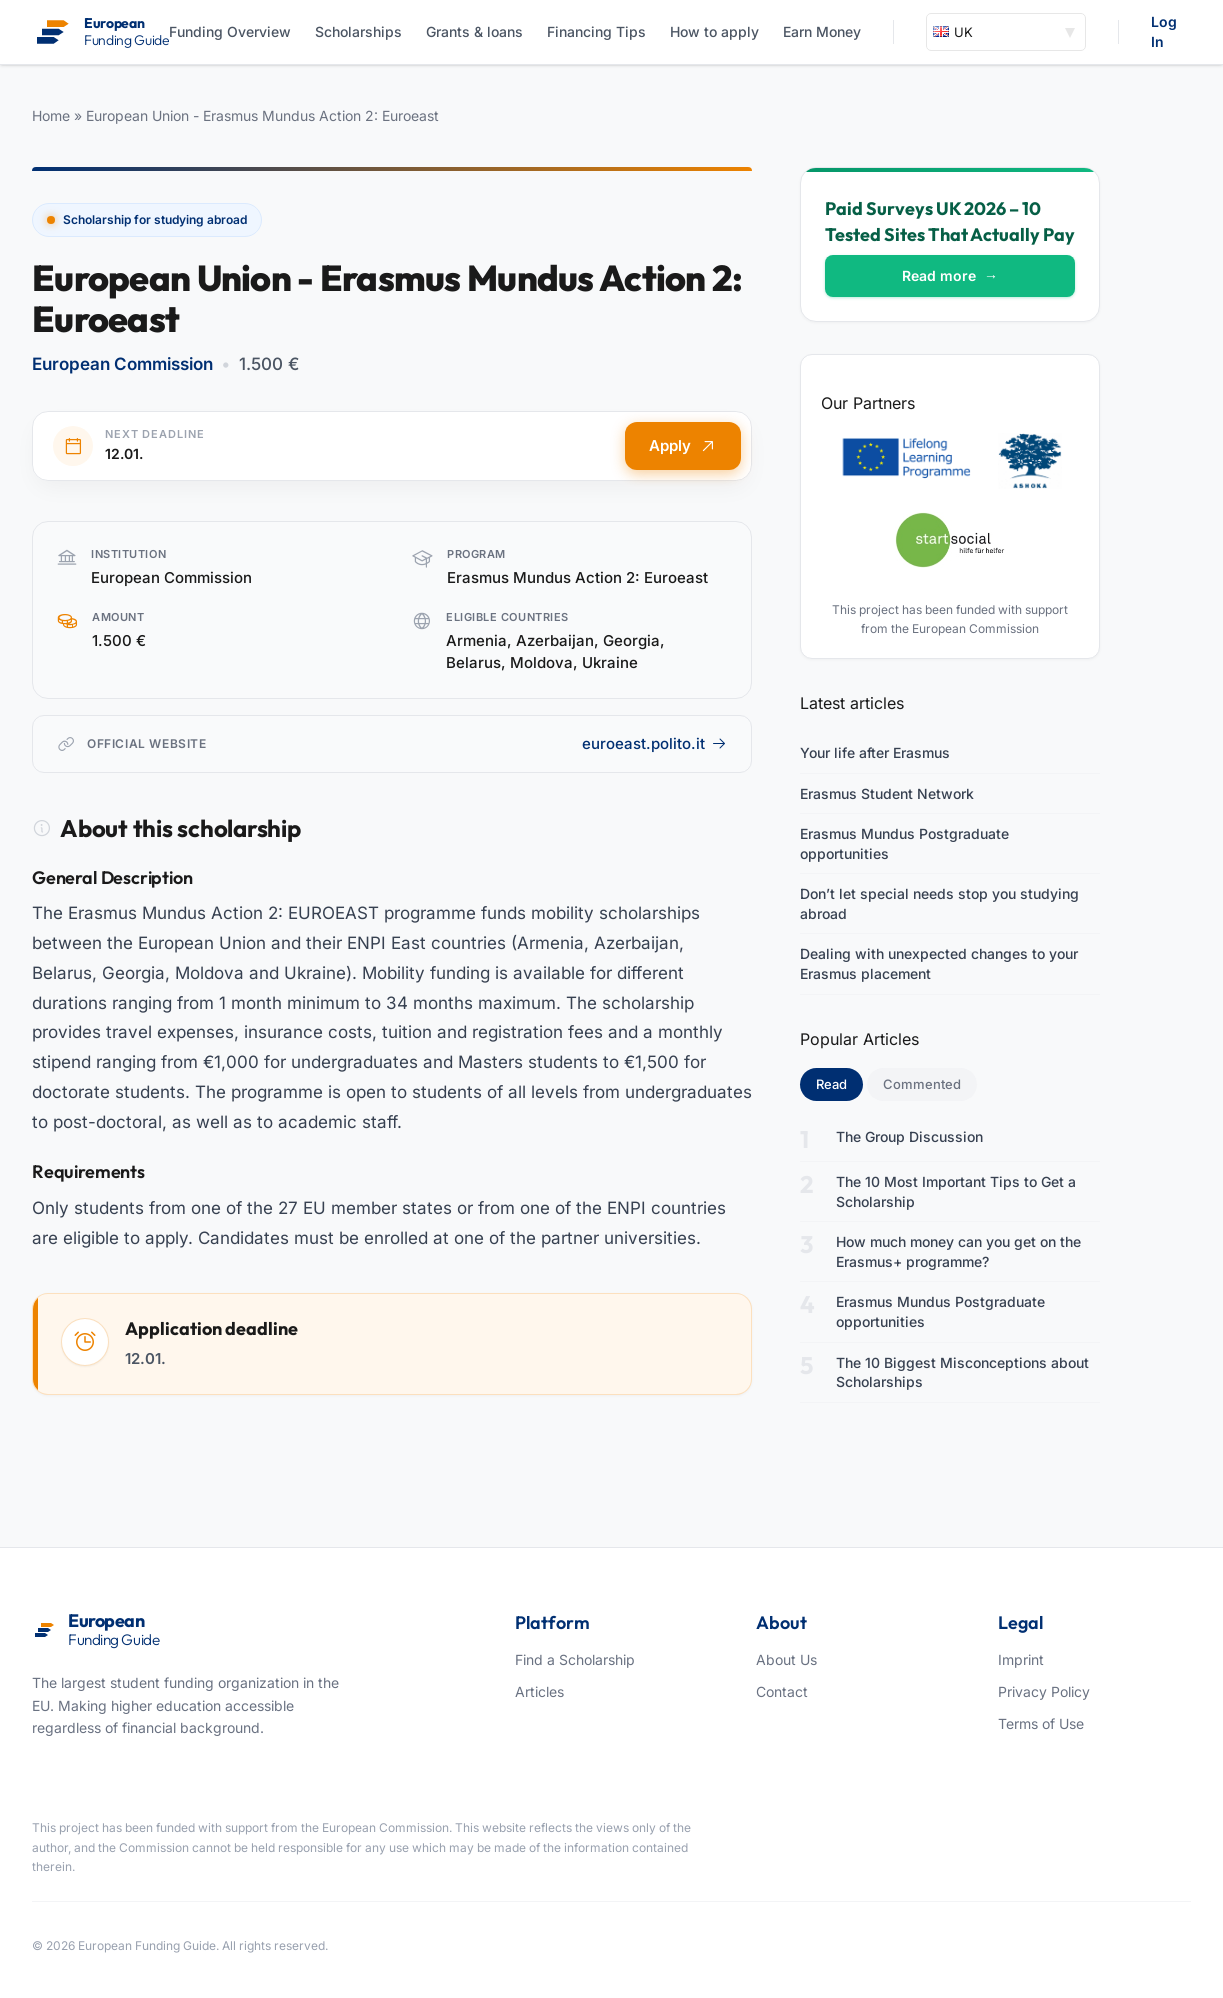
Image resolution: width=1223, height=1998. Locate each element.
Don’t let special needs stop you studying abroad (939, 903)
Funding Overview (230, 31)
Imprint (1021, 1659)
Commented (922, 1084)
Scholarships (358, 31)
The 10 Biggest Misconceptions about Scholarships (962, 1372)
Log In (1164, 31)
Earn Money (822, 31)
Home (51, 115)
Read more (950, 275)
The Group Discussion (909, 1136)
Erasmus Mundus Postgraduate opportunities (904, 843)
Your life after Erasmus (875, 752)
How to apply (714, 31)
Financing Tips (596, 31)
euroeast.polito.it (654, 743)
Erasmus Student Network (887, 793)
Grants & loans (474, 31)
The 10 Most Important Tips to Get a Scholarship (956, 1191)
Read (839, 1083)
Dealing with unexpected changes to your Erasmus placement (939, 963)
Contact (782, 1691)
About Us (786, 1659)
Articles (539, 1691)
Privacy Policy (1044, 1691)
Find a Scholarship (575, 1659)
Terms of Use (1041, 1723)
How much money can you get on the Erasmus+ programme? (958, 1251)
